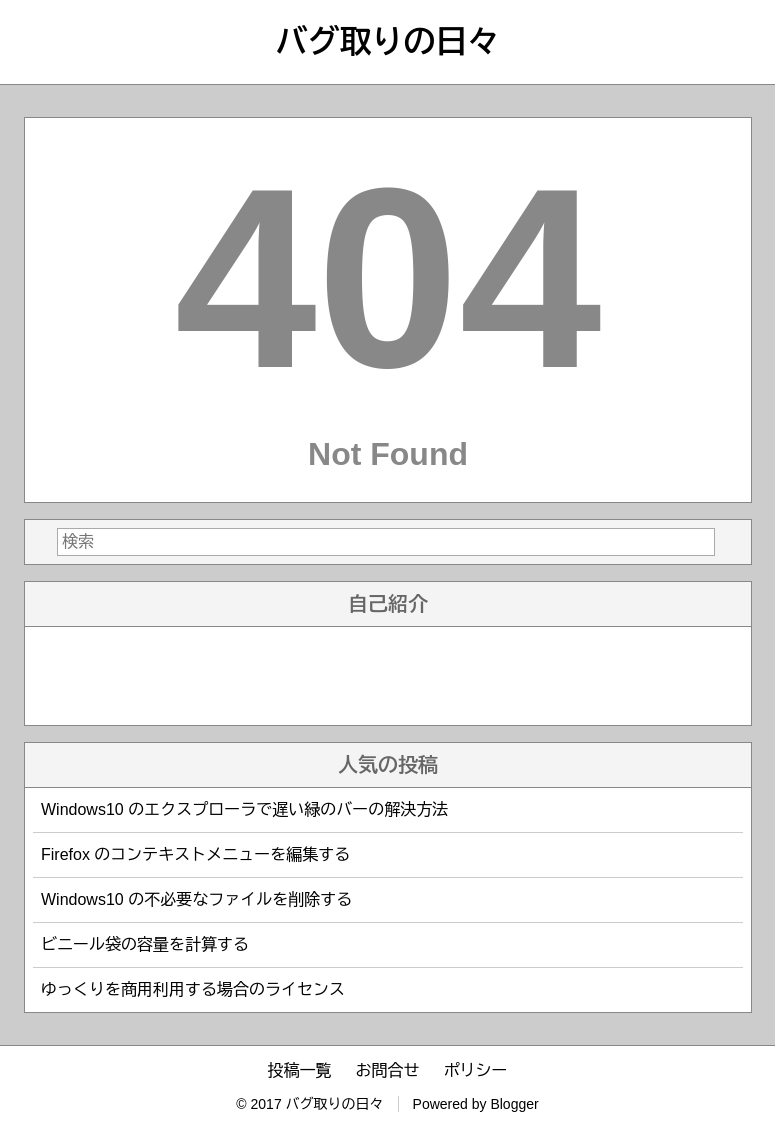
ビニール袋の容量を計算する (145, 944)
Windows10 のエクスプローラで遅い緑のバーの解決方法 (244, 809)
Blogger (514, 1104)
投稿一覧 (300, 1070)
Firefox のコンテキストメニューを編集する (195, 854)
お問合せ (388, 1070)
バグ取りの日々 (388, 42)
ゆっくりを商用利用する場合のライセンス (193, 989)
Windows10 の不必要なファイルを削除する (196, 899)
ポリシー (476, 1070)
